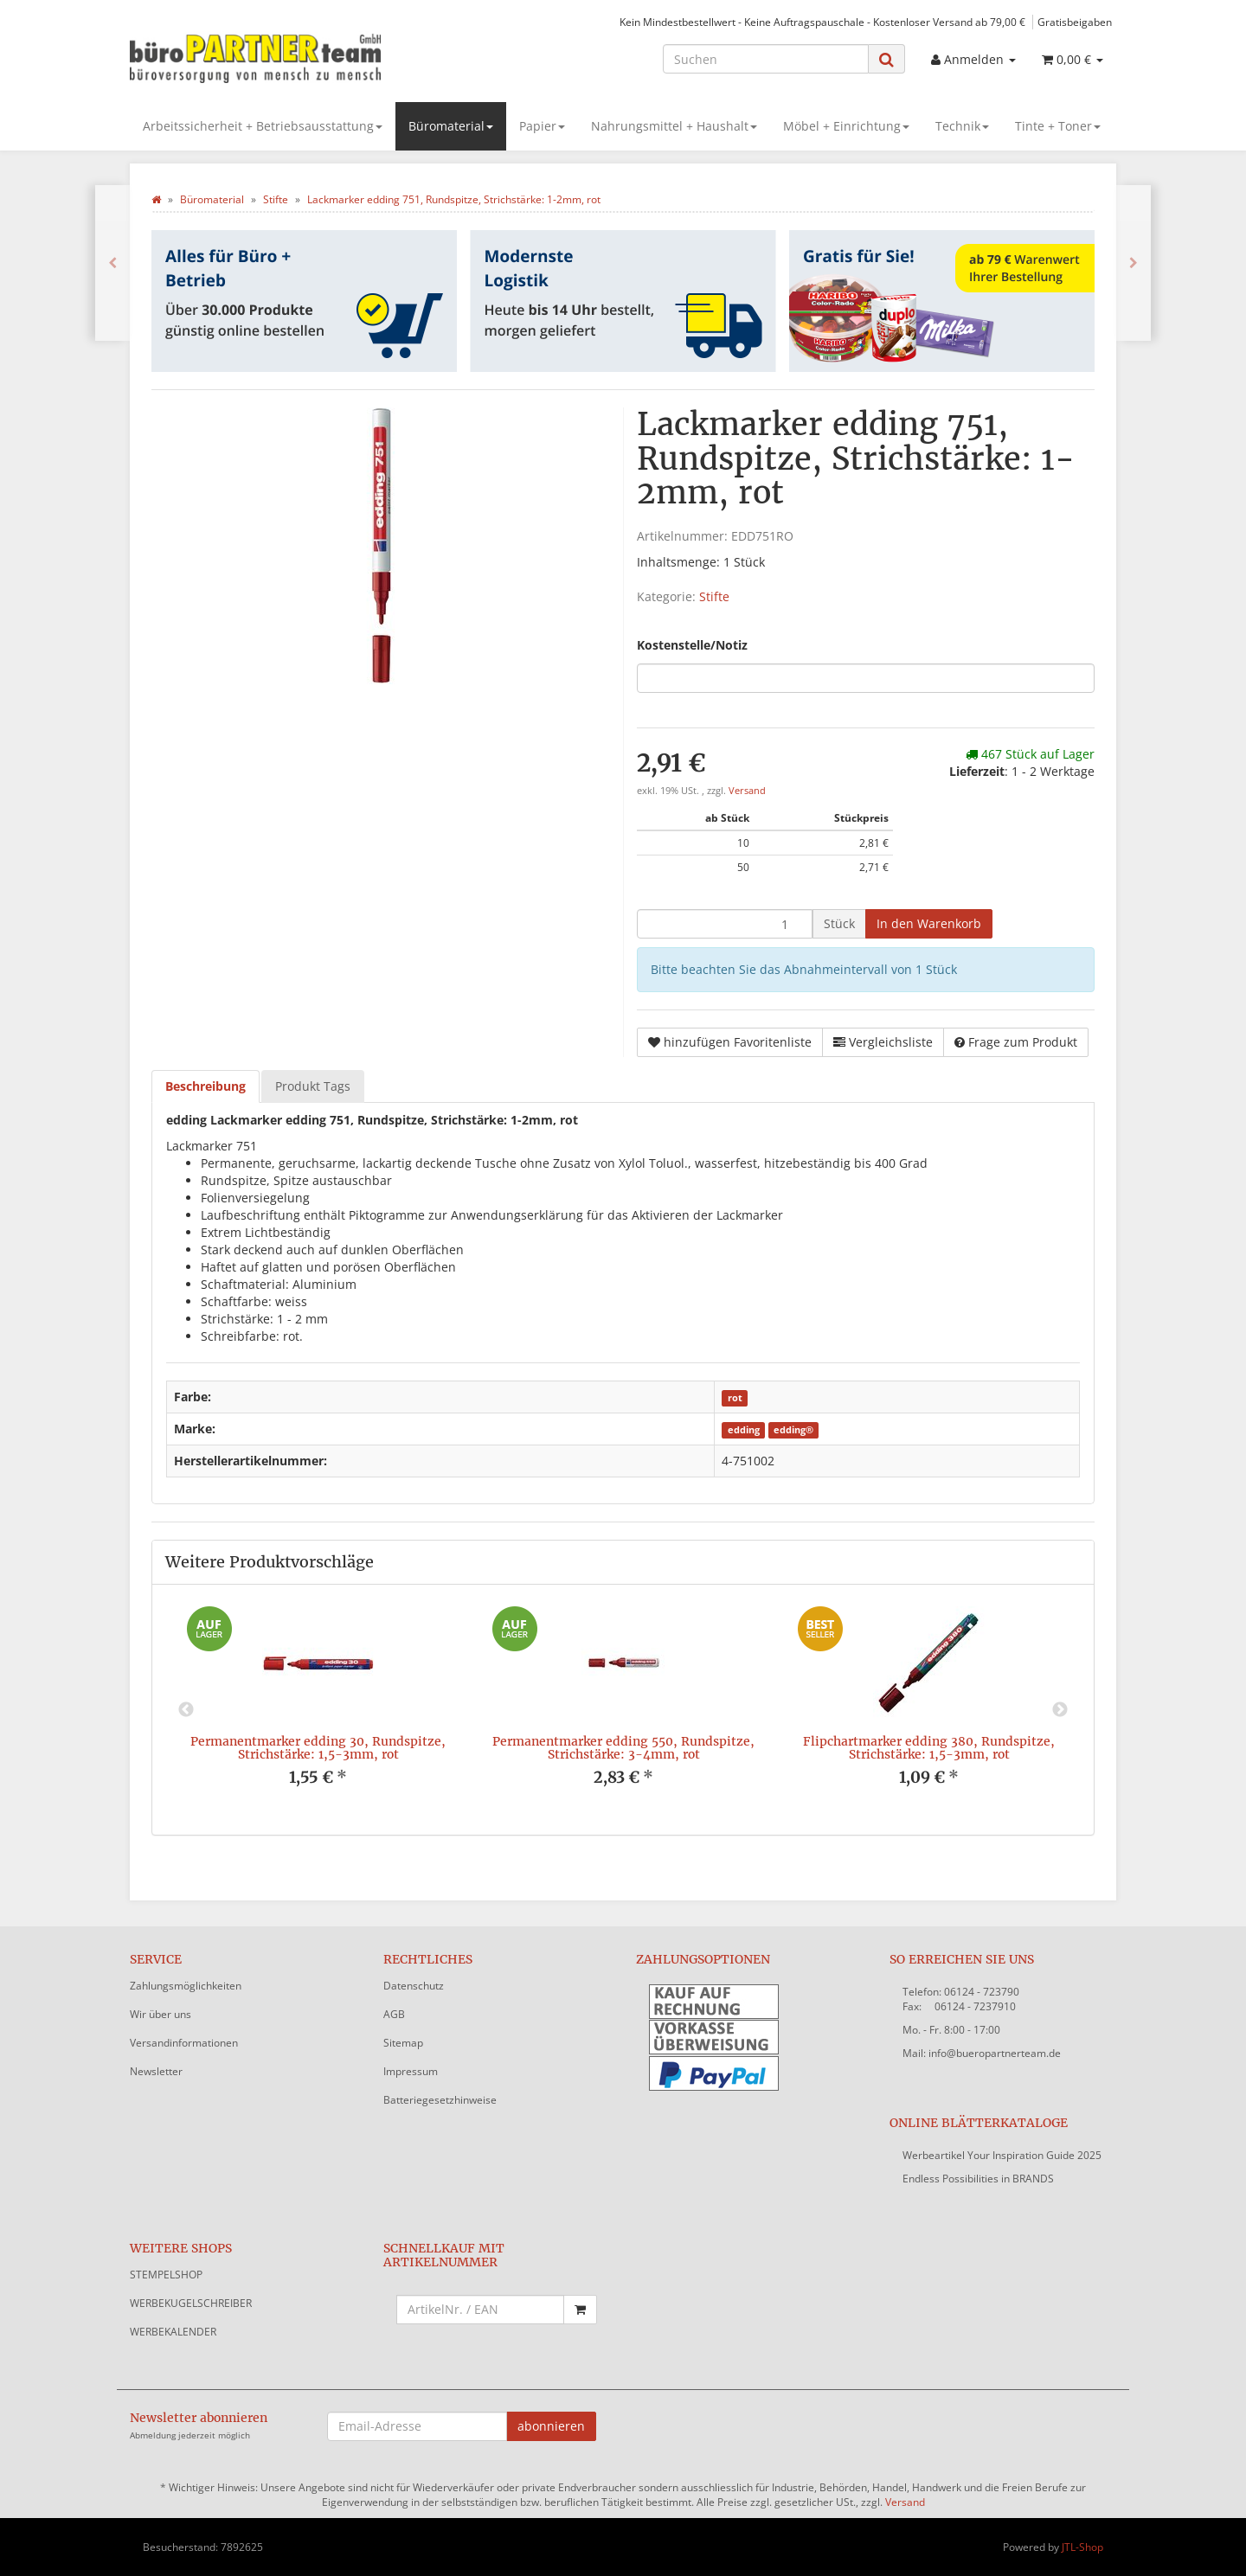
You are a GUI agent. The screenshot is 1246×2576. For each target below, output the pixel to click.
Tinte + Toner (1058, 126)
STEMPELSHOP (166, 2274)
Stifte (714, 596)
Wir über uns (160, 2014)
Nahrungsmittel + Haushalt (674, 126)
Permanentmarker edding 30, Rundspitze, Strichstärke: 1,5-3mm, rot (318, 1747)
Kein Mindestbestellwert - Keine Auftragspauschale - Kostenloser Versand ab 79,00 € (822, 22)
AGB (394, 2014)
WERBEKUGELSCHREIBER (191, 2303)
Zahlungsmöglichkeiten (185, 1985)
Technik (962, 126)
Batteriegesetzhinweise (440, 2099)
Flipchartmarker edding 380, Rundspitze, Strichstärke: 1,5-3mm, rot (929, 1747)
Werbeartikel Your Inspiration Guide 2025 (1001, 2155)
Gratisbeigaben (1074, 22)
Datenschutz (413, 1985)
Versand (747, 791)
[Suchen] (766, 59)
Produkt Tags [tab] (312, 1086)
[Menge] (724, 924)
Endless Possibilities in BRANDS (978, 2178)
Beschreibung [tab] (205, 1086)
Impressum (410, 2071)
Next (1060, 1710)
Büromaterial (450, 126)
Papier (542, 126)
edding (744, 1430)
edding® (793, 1430)
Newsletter (156, 2071)
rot (735, 1398)
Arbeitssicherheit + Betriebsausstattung (262, 126)
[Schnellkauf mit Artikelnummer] (480, 2309)
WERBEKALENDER (173, 2331)
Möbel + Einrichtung (846, 126)
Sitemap (403, 2042)
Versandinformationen (184, 2042)
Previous (186, 1710)
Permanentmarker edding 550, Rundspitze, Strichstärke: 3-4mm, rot (623, 1747)
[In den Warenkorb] (928, 924)
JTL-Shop (1082, 2547)
